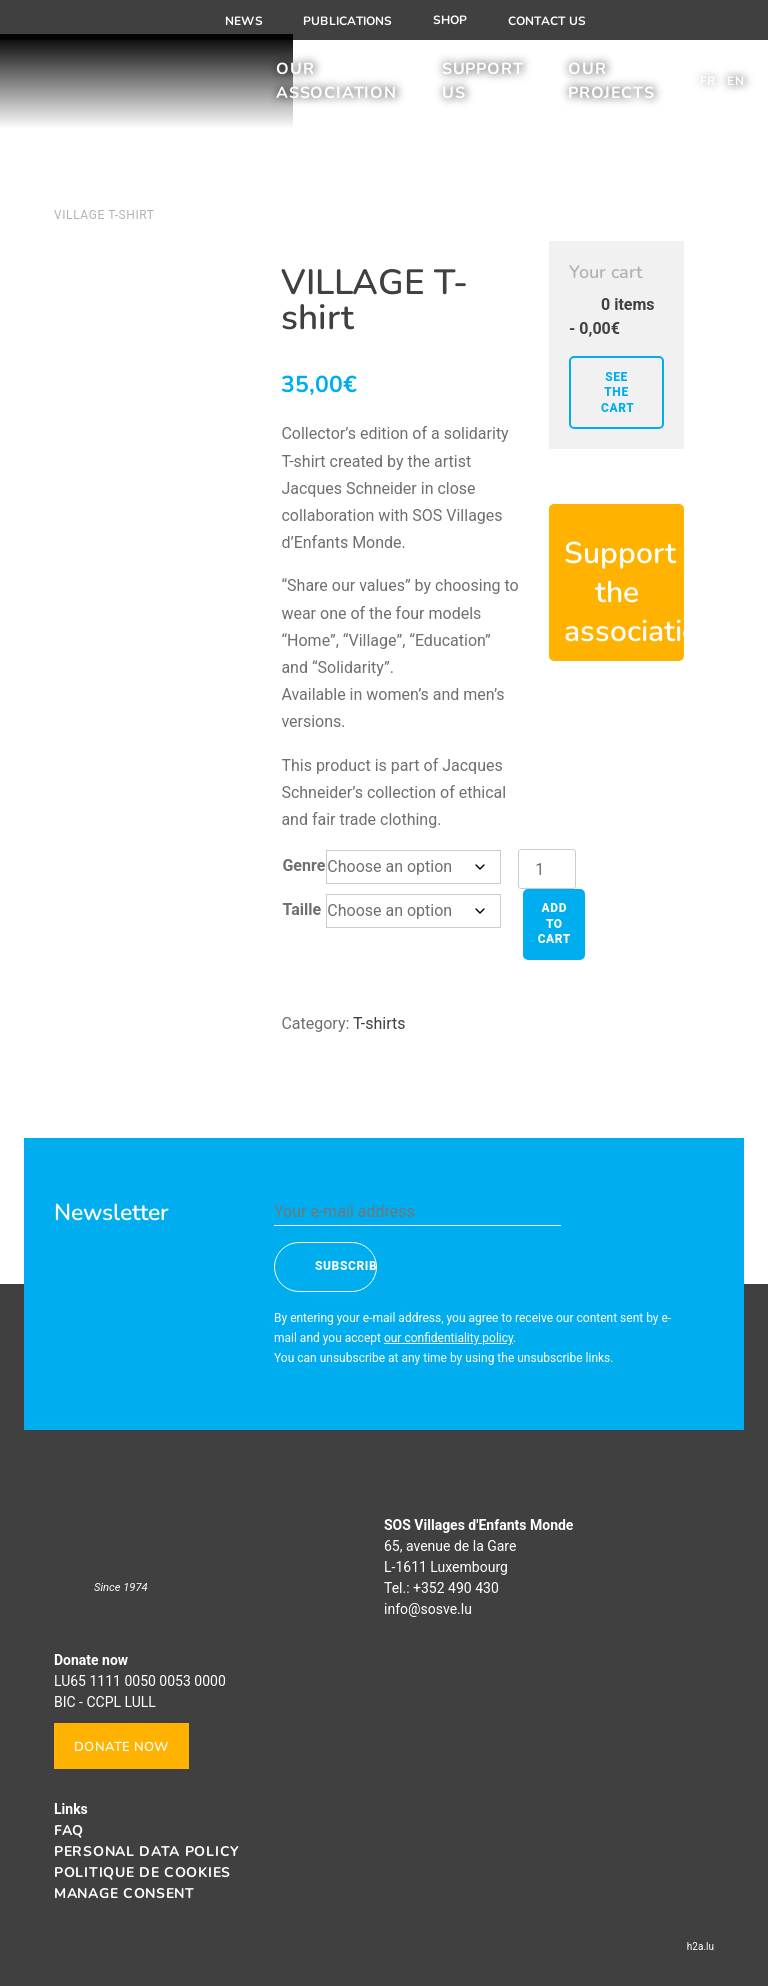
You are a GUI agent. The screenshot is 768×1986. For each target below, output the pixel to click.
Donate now (121, 1747)
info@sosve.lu (428, 1609)
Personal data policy (147, 1851)
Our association (336, 88)
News (244, 21)
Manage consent (124, 1893)
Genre (303, 865)
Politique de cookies (142, 1872)
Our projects (611, 88)
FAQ (69, 1830)
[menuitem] (708, 88)
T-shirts (379, 1023)
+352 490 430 (456, 1588)
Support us (483, 88)
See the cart (617, 392)
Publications (348, 21)
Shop (450, 20)
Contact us (547, 21)
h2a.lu (700, 1946)
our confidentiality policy (448, 1338)
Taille (301, 909)
